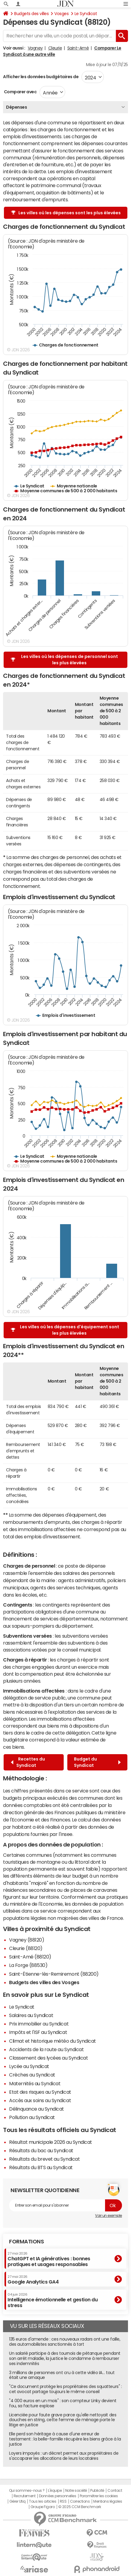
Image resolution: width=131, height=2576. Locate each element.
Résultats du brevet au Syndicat (44, 2158)
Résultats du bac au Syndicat (41, 2150)
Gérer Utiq (17, 2501)
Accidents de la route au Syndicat (46, 2049)
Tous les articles (42, 2501)
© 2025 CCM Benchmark (79, 2507)
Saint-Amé (78, 48)
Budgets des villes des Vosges (44, 1982)
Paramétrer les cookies (99, 2496)
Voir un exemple (108, 2215)
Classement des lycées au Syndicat (48, 2057)
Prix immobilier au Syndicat (39, 2023)
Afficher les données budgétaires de (40, 77)
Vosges (61, 13)
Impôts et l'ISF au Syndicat (38, 2032)
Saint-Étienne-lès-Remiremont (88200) (54, 1973)
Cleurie (55, 48)
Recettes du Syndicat (28, 1762)
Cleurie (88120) (26, 1948)
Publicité (97, 2490)
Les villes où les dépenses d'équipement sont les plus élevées (65, 1330)
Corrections (80, 2501)
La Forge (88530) (28, 1965)
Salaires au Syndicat (31, 2015)
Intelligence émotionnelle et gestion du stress (52, 2300)
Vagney (35, 48)
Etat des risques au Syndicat (40, 2091)
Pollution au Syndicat (32, 2117)
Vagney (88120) (26, 1939)
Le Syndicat (86, 13)
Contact (114, 2490)
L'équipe (55, 2490)
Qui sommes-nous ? (27, 2490)
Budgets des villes (31, 13)
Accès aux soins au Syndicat (40, 2100)
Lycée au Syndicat (29, 2066)
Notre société (76, 2490)
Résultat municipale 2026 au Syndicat (50, 2142)
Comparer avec (20, 92)
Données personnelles (57, 2496)
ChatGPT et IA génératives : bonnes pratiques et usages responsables (49, 2259)
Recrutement (25, 2496)
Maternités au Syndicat (34, 2083)
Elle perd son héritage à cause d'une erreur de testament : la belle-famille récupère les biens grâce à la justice (65, 2439)
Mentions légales (107, 2501)
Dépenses (16, 107)
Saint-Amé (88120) (30, 1956)
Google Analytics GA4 (33, 2279)
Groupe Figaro (42, 2507)
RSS (63, 2501)
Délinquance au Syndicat (36, 2108)
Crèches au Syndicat (32, 2074)
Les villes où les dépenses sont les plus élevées (66, 213)
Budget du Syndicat (97, 1762)
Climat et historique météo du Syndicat (52, 2040)
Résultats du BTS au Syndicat (41, 2167)
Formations (26, 2241)
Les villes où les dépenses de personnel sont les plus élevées (64, 659)
